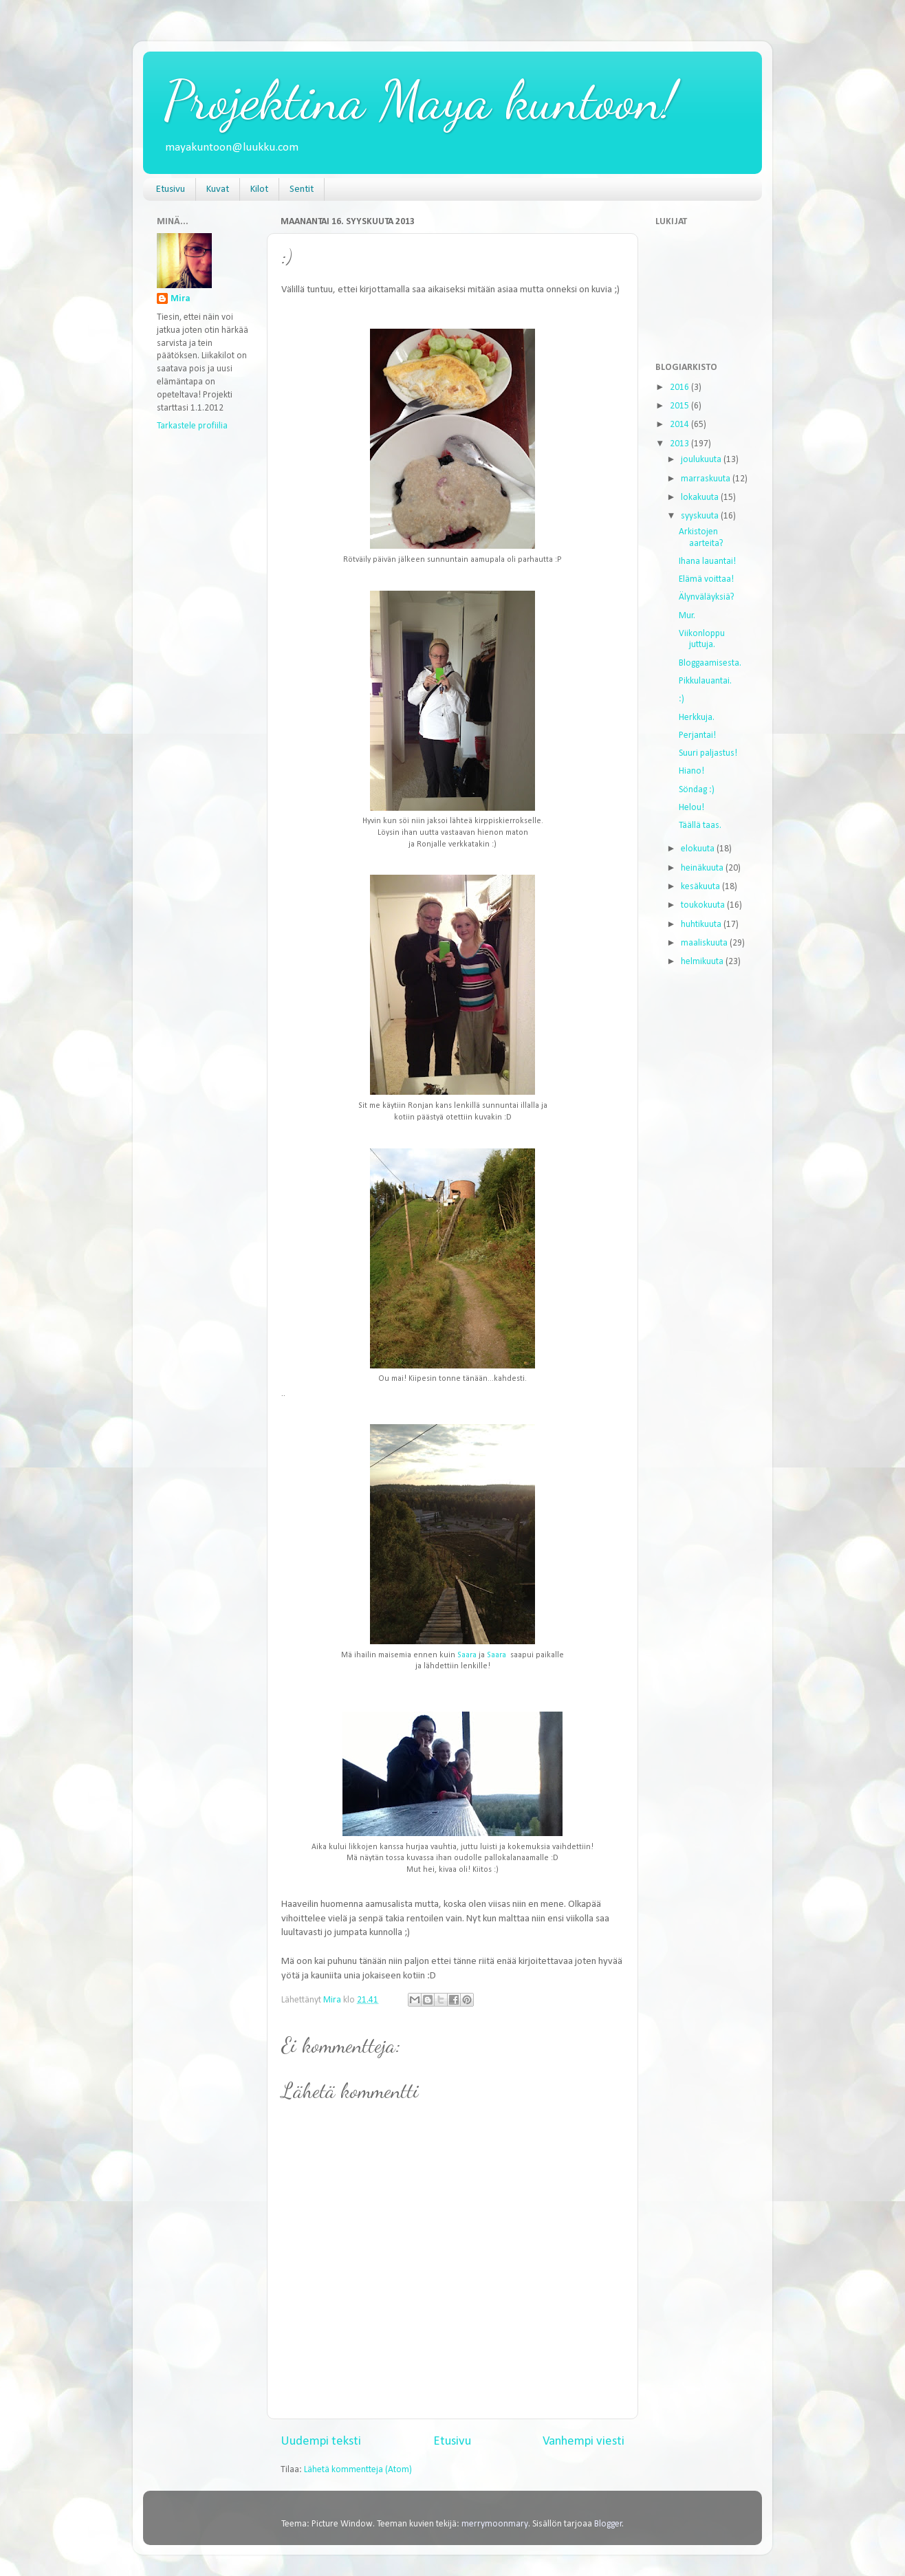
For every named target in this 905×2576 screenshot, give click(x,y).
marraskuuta (706, 478)
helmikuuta (703, 961)
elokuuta (699, 848)
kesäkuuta (701, 886)
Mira (180, 298)
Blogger (608, 2524)
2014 (680, 424)
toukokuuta (704, 905)
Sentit (302, 189)
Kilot (259, 189)
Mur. (687, 615)
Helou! (691, 807)
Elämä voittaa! (706, 579)
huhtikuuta (702, 924)
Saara (467, 1655)
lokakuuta (701, 497)
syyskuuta (701, 516)
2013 (680, 443)
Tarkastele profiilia (192, 426)
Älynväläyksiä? (706, 597)
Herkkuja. (697, 717)
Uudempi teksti (321, 2441)
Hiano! (691, 771)
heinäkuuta (703, 868)
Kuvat (217, 189)
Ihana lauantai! (707, 561)
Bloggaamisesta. (710, 663)
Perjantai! (697, 735)
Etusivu (170, 189)
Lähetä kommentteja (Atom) (358, 2469)
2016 (680, 387)
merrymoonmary (494, 2524)
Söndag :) (697, 789)
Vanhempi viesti (583, 2441)
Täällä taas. (700, 825)
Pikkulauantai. (705, 681)
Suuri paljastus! (708, 753)
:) (681, 699)
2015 (680, 406)
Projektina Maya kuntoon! (420, 100)
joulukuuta (702, 459)
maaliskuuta (705, 943)
